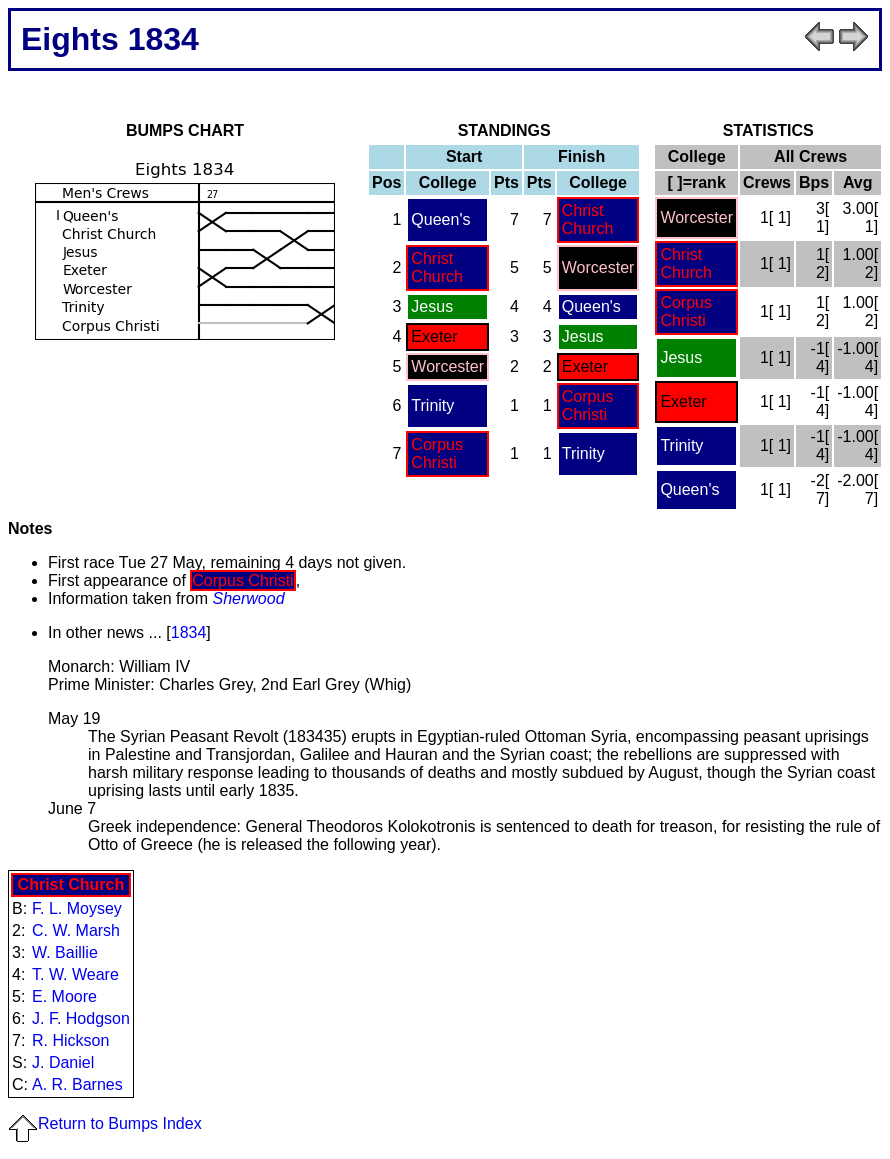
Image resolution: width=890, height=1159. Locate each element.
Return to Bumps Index (105, 1123)
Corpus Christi (588, 405)
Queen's (440, 219)
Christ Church (588, 219)
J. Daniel (63, 1062)
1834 (189, 632)
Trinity (432, 405)
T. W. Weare (75, 974)
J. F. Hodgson (81, 1018)
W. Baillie (65, 952)
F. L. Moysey (77, 908)
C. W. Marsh (76, 930)
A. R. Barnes (77, 1084)
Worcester (598, 267)
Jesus (432, 306)
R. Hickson (70, 1040)
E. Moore (64, 996)
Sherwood (249, 598)
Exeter (434, 336)
